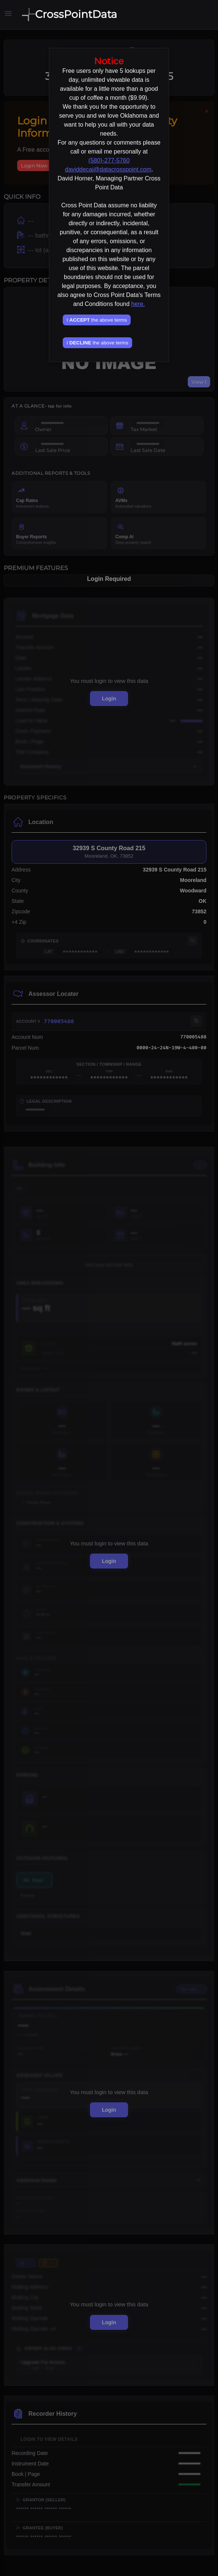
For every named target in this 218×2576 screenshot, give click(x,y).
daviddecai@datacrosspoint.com (108, 169)
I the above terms (96, 320)
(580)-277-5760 (109, 160)
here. (138, 304)
